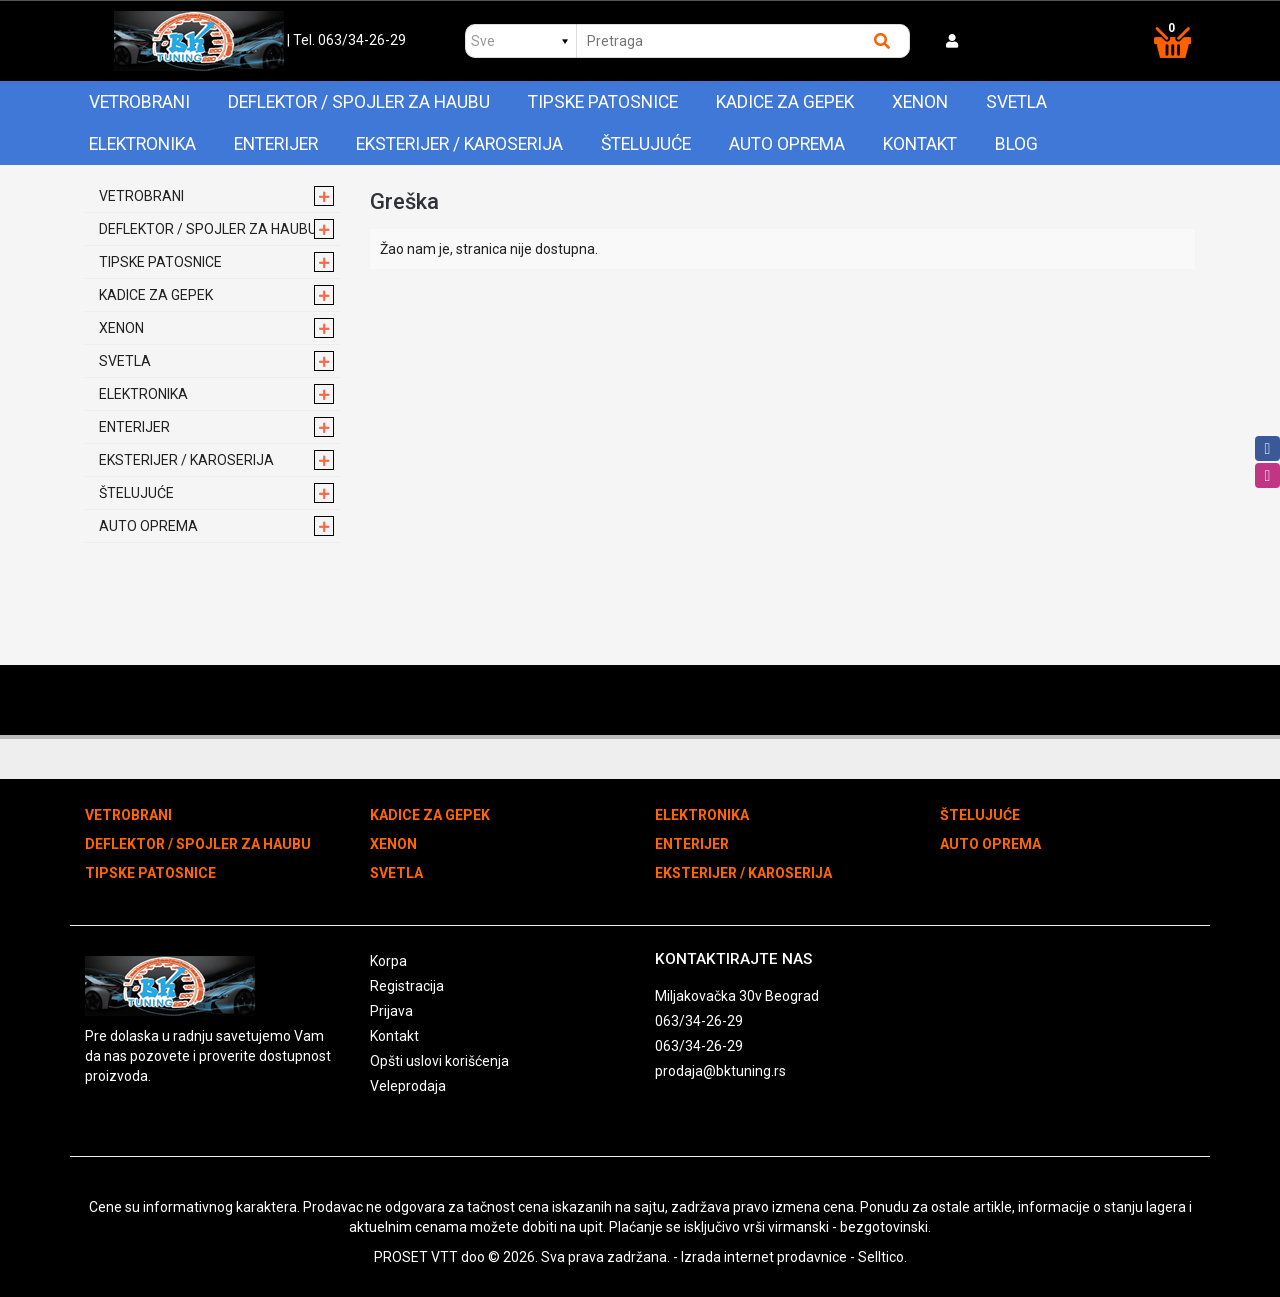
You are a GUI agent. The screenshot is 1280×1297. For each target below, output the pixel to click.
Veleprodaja (408, 1086)
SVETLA (1016, 102)
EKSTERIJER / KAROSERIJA (459, 144)
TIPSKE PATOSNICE (603, 102)
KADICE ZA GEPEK (785, 102)
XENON (920, 102)
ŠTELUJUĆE (646, 144)
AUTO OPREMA (787, 144)
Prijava (391, 1011)
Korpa (388, 961)
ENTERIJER (276, 144)
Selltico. (882, 1257)
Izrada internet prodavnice (764, 1257)
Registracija (407, 986)
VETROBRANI (139, 102)
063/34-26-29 (699, 1021)
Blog (1016, 144)
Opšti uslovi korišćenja (439, 1061)
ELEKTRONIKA (142, 144)
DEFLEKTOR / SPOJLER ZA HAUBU (359, 102)
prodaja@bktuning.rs (720, 1071)
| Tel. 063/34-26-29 (346, 40)
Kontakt (920, 144)
